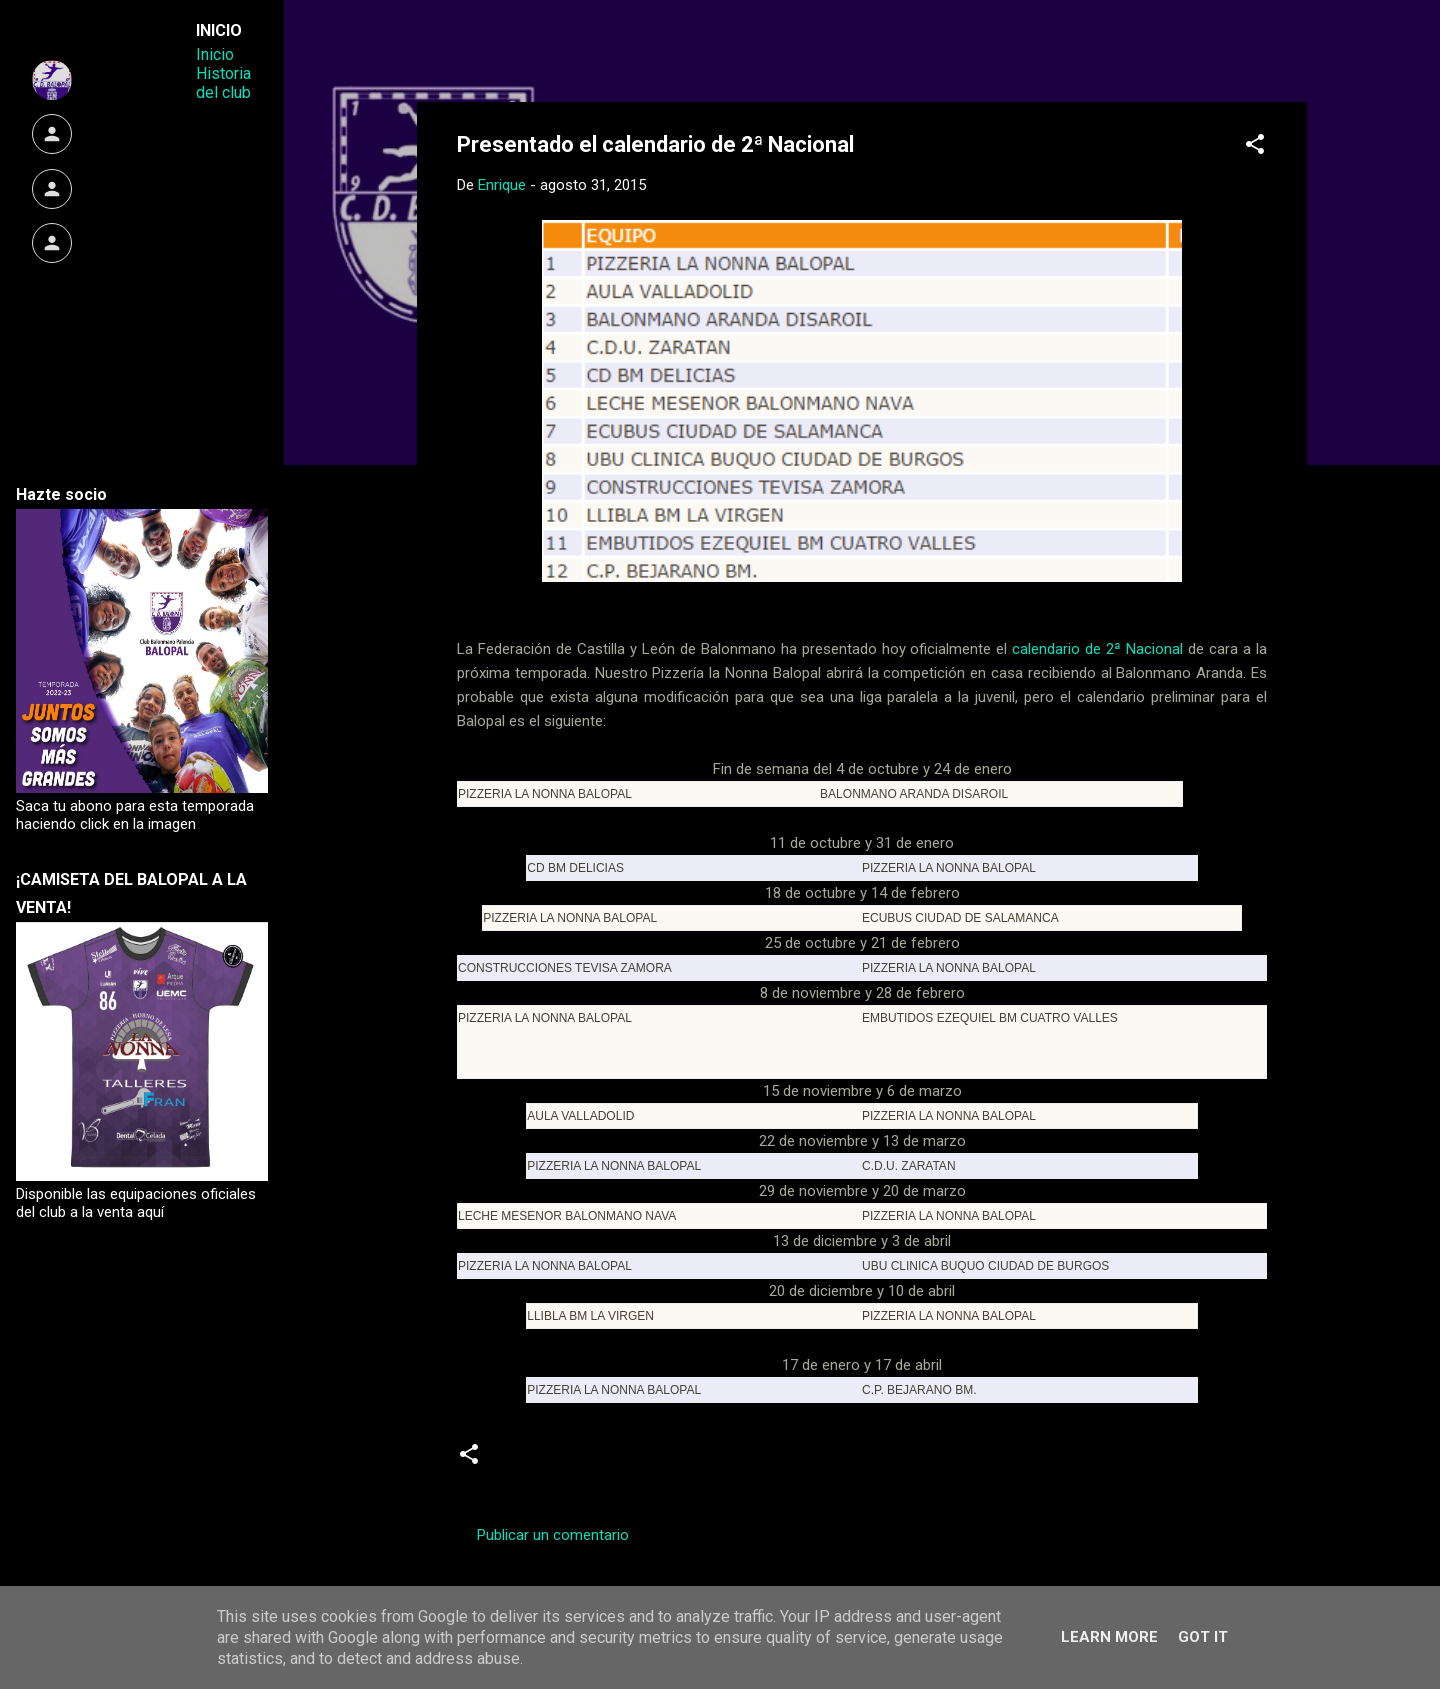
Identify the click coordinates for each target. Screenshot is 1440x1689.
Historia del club (223, 83)
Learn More (1109, 1637)
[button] (1255, 147)
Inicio (215, 54)
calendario (540, 1461)
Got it (1203, 1637)
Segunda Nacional (659, 1461)
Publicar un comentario (553, 1535)
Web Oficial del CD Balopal (608, 48)
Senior (765, 1461)
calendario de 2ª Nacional (1100, 649)
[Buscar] (1295, 54)
